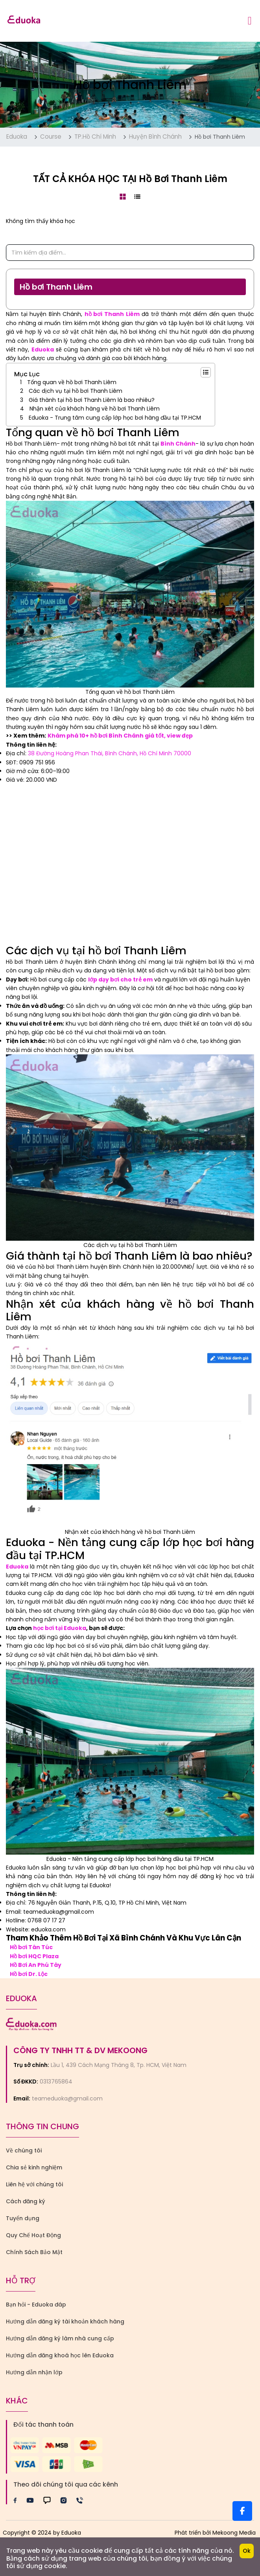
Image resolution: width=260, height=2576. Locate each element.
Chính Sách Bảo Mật (34, 2252)
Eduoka (16, 136)
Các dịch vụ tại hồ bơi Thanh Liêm (75, 391)
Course (50, 136)
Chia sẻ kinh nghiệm (34, 2167)
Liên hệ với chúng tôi (34, 2184)
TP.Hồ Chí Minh (95, 136)
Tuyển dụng (22, 2218)
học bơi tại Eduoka (59, 1628)
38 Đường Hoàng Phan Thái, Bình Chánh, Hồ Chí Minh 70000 (109, 753)
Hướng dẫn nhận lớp (34, 2372)
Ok (247, 2551)
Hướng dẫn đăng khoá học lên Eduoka (60, 2355)
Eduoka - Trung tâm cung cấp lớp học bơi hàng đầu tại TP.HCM (115, 418)
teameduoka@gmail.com (67, 2098)
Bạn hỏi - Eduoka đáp (36, 2304)
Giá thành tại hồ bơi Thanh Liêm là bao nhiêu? (92, 400)
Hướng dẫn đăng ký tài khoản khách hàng (65, 2321)
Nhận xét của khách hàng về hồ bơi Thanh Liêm (95, 409)
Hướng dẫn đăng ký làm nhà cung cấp (60, 2338)
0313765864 (56, 2081)
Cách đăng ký (25, 2201)
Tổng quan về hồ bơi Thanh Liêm (71, 382)
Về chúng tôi (24, 2150)
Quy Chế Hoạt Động (33, 2235)
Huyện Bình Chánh (155, 136)
